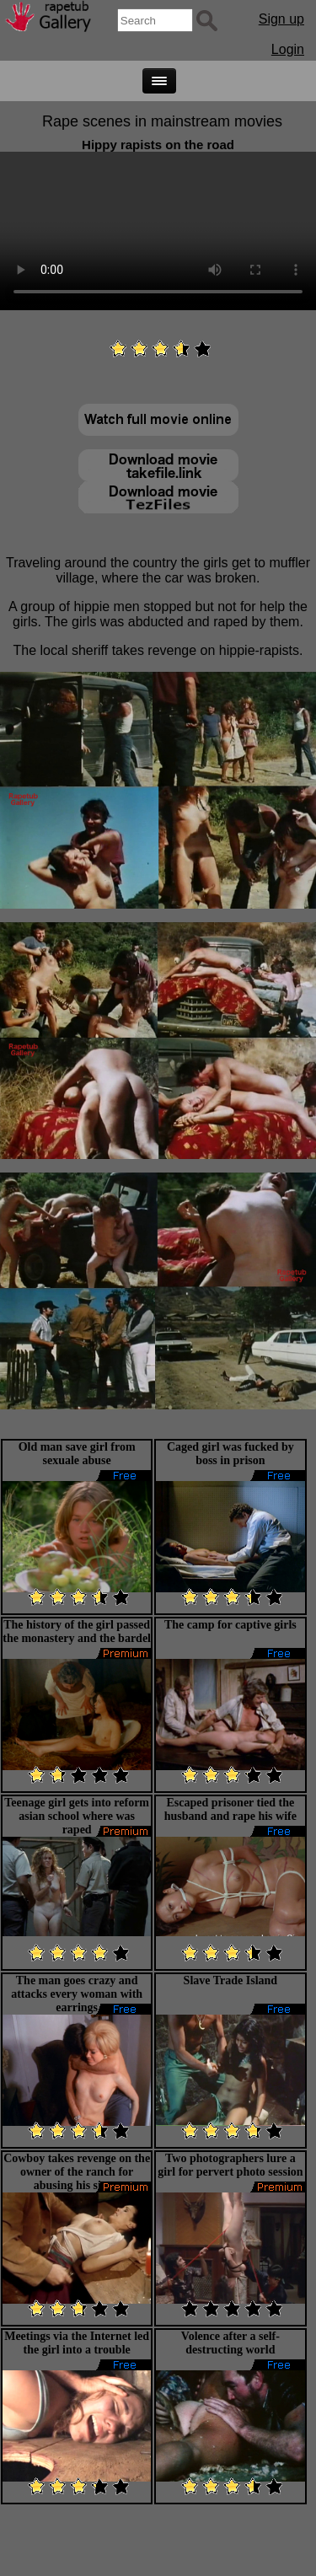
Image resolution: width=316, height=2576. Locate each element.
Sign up (281, 19)
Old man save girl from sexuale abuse (77, 1454)
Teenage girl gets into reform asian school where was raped (76, 1816)
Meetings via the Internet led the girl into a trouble (76, 2343)
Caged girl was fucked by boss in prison (230, 1454)
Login (287, 49)
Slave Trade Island (231, 1980)
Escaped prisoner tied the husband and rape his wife (230, 1809)
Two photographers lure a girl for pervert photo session (230, 2165)
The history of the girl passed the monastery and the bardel (77, 1631)
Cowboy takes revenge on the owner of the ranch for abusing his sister (76, 2172)
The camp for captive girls (230, 1624)
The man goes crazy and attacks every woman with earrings (76, 1994)
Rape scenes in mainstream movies (162, 121)
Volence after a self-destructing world (230, 2343)
